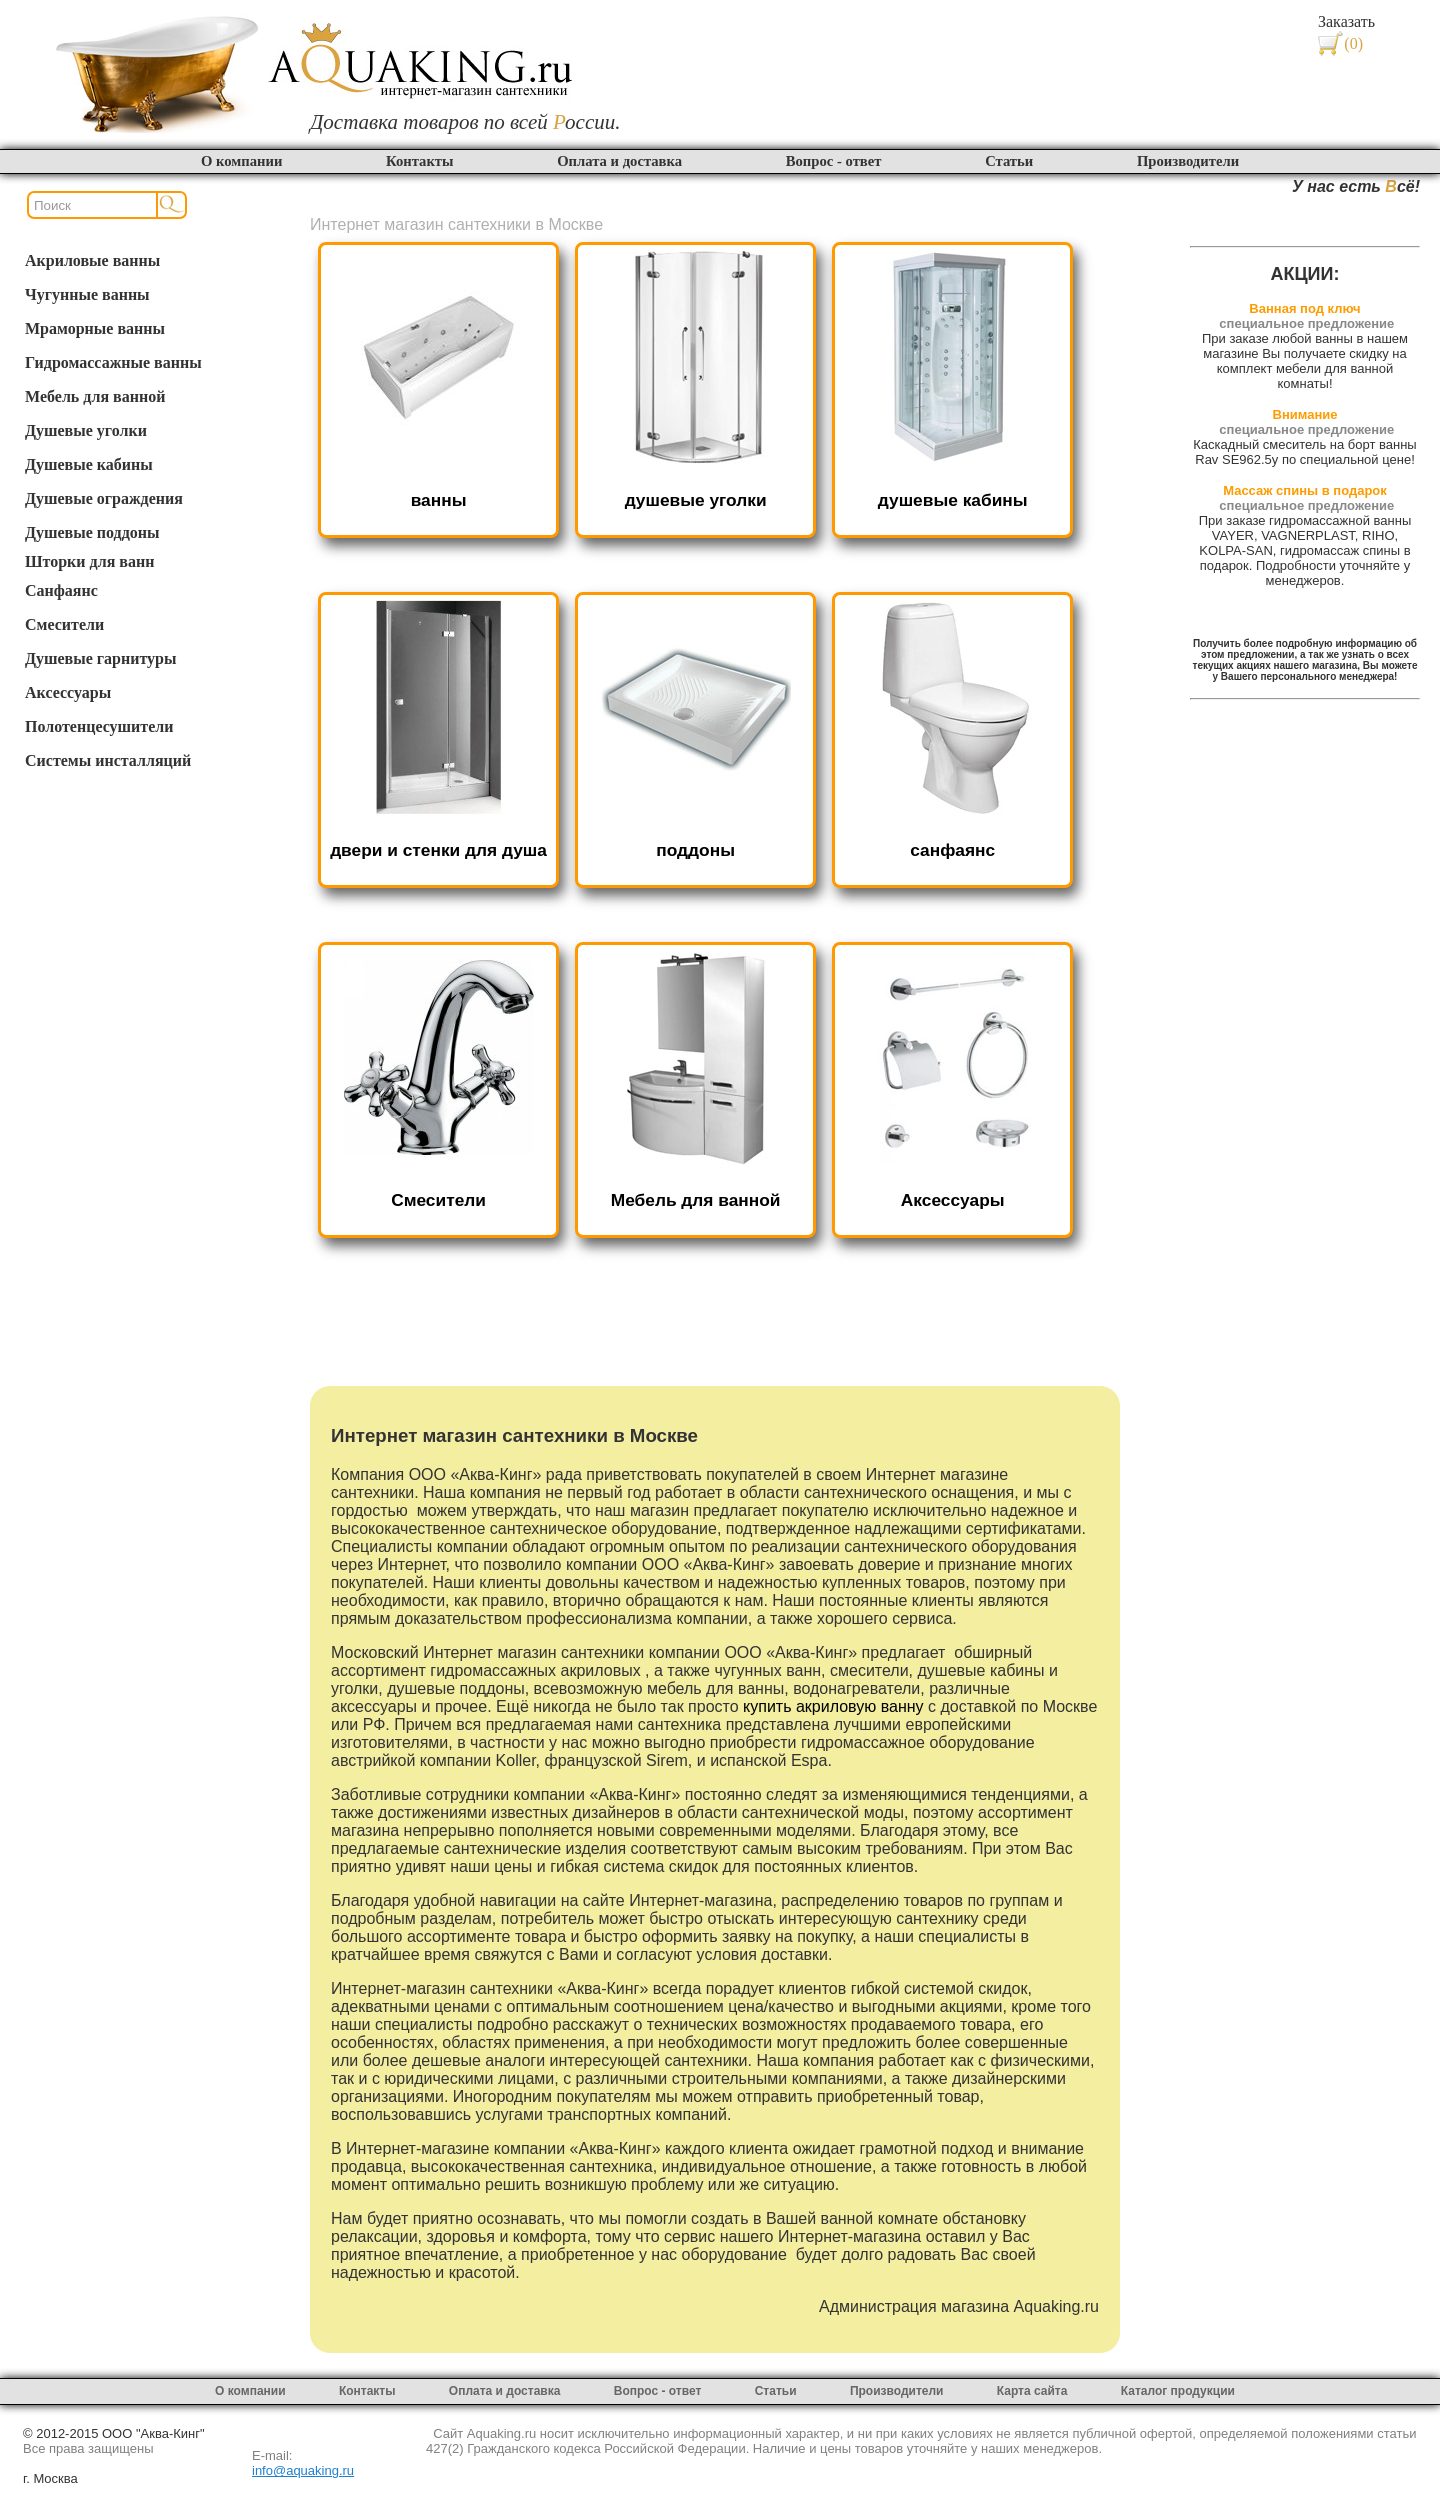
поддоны (695, 850)
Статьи (1009, 161)
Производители (1188, 161)
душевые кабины (953, 500)
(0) (1353, 43)
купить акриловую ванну (833, 1706)
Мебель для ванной (696, 1200)
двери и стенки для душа (438, 850)
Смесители (438, 1200)
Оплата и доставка (619, 161)
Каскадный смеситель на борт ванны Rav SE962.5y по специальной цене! (1304, 452)
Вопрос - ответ (834, 161)
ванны (439, 500)
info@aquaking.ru (303, 2470)
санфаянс (952, 850)
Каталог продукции (1178, 2391)
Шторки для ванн (89, 561)
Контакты (419, 161)
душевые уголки (696, 500)
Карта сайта (1032, 2391)
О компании (241, 161)
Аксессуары (953, 1200)
